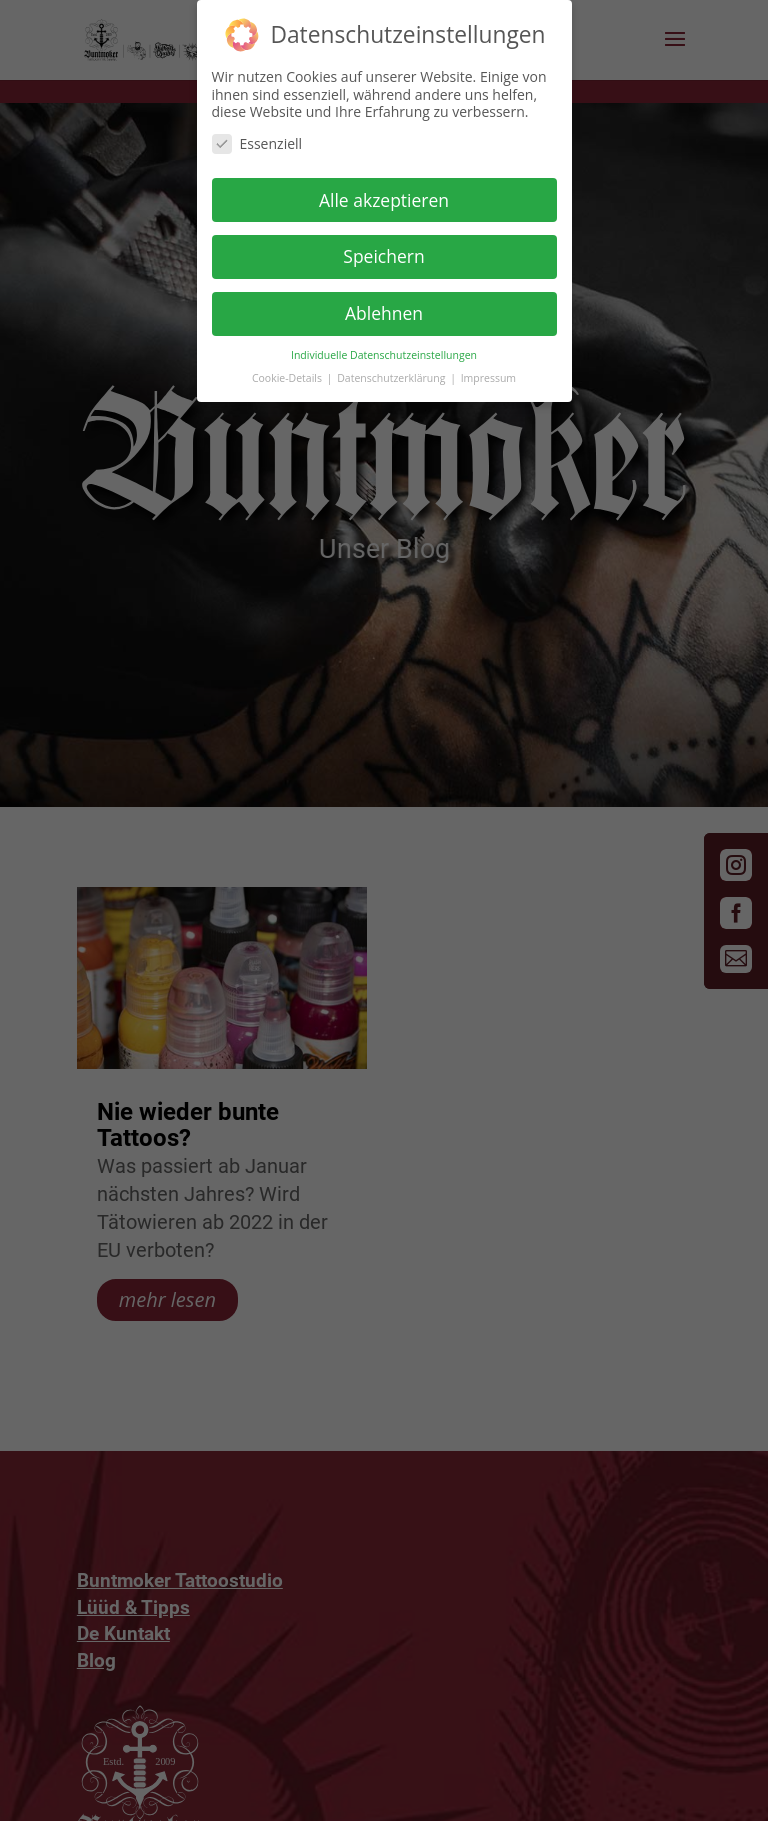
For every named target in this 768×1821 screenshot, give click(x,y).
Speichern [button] (383, 251)
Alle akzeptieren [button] (384, 194)
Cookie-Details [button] (288, 373)
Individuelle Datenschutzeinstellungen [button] (384, 350)
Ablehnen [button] (384, 308)
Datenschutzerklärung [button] (392, 373)
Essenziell (257, 137)
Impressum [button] (488, 373)
